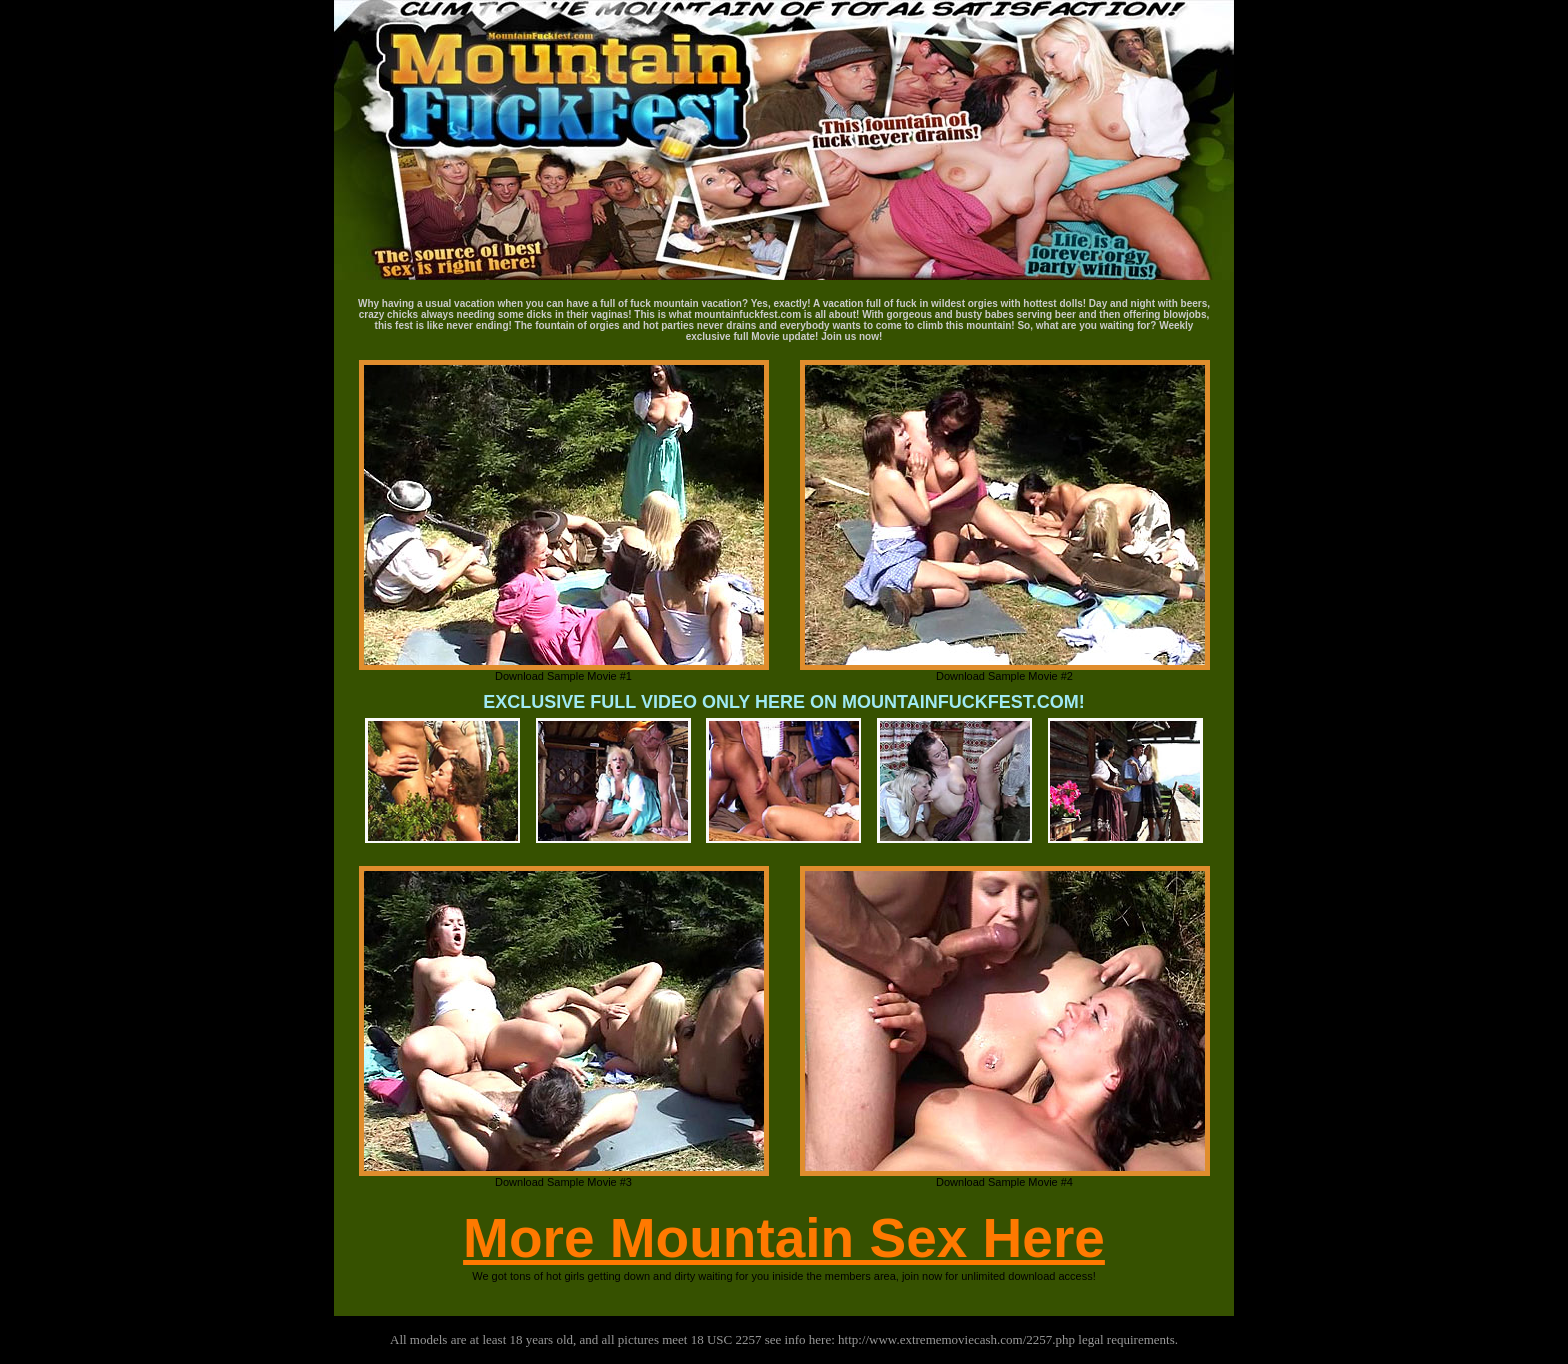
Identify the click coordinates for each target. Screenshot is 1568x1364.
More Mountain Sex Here (784, 1238)
